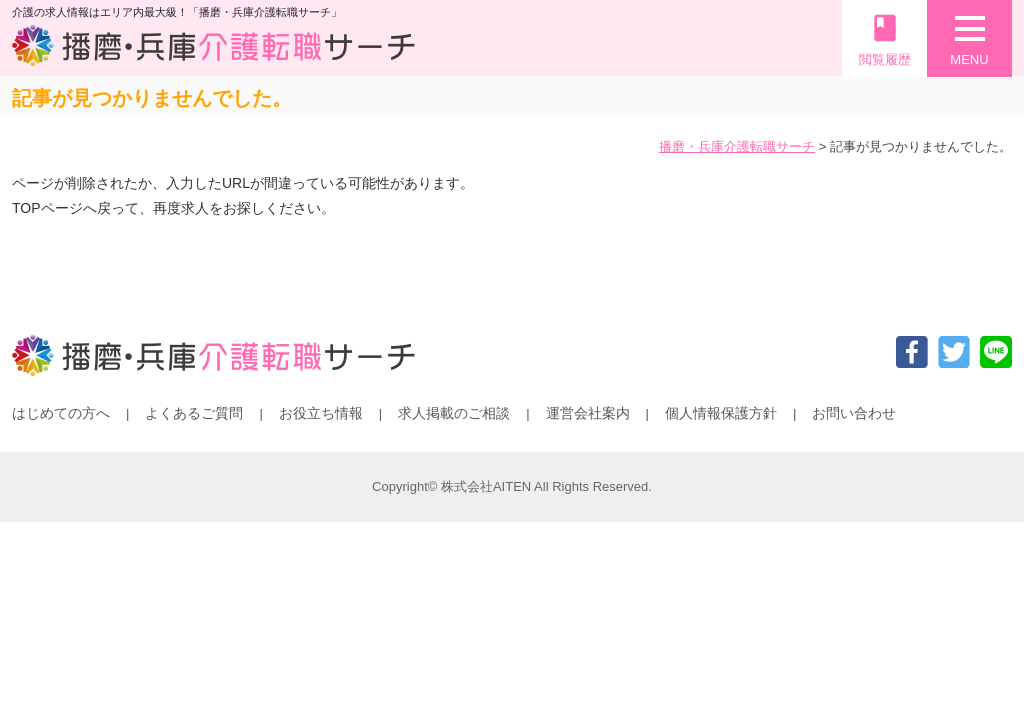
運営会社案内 (588, 413)
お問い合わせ (854, 413)
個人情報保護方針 (721, 413)
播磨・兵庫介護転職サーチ (737, 146)
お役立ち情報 (321, 413)
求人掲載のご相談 (454, 413)
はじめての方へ (61, 413)
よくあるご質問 (194, 413)
